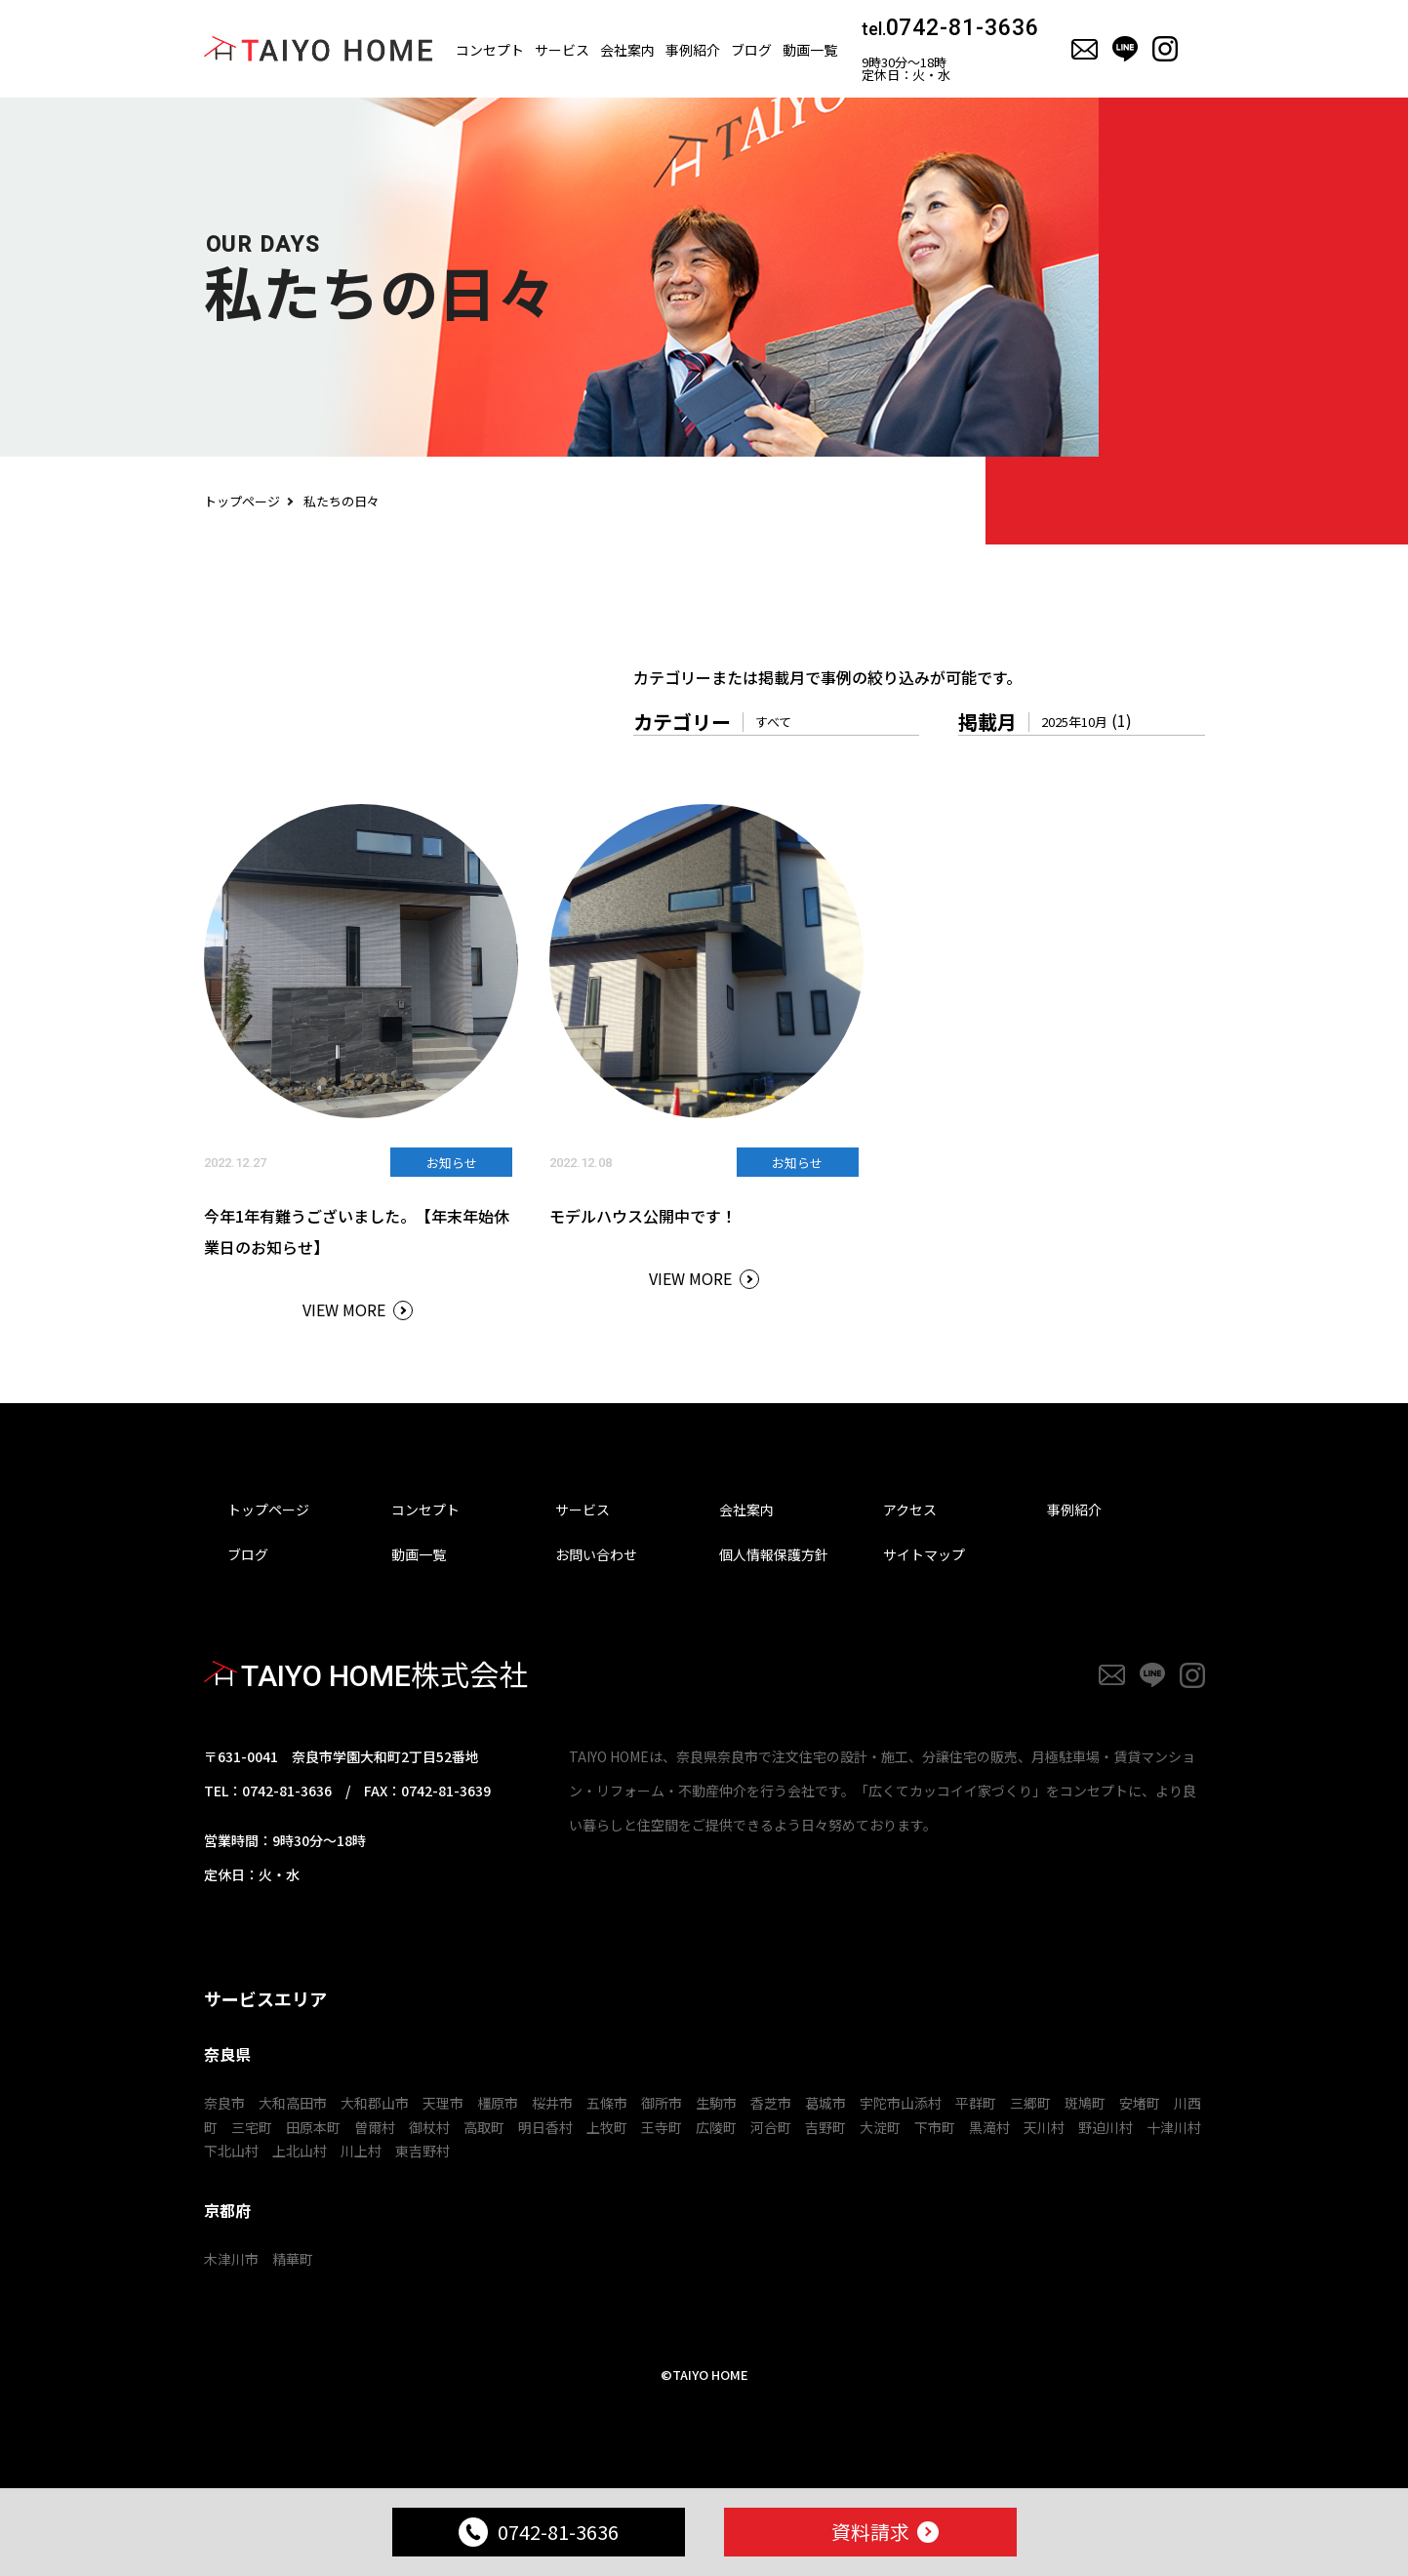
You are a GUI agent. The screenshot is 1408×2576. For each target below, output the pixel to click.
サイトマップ (924, 1554)
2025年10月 (1074, 721)
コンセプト (490, 50)
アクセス (910, 1509)
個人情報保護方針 (773, 1554)
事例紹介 (1074, 1509)
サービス (562, 50)
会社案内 (627, 50)
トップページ (242, 501)
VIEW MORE (343, 1309)
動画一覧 (810, 50)
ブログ (751, 50)
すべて (773, 721)
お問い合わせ (596, 1554)
